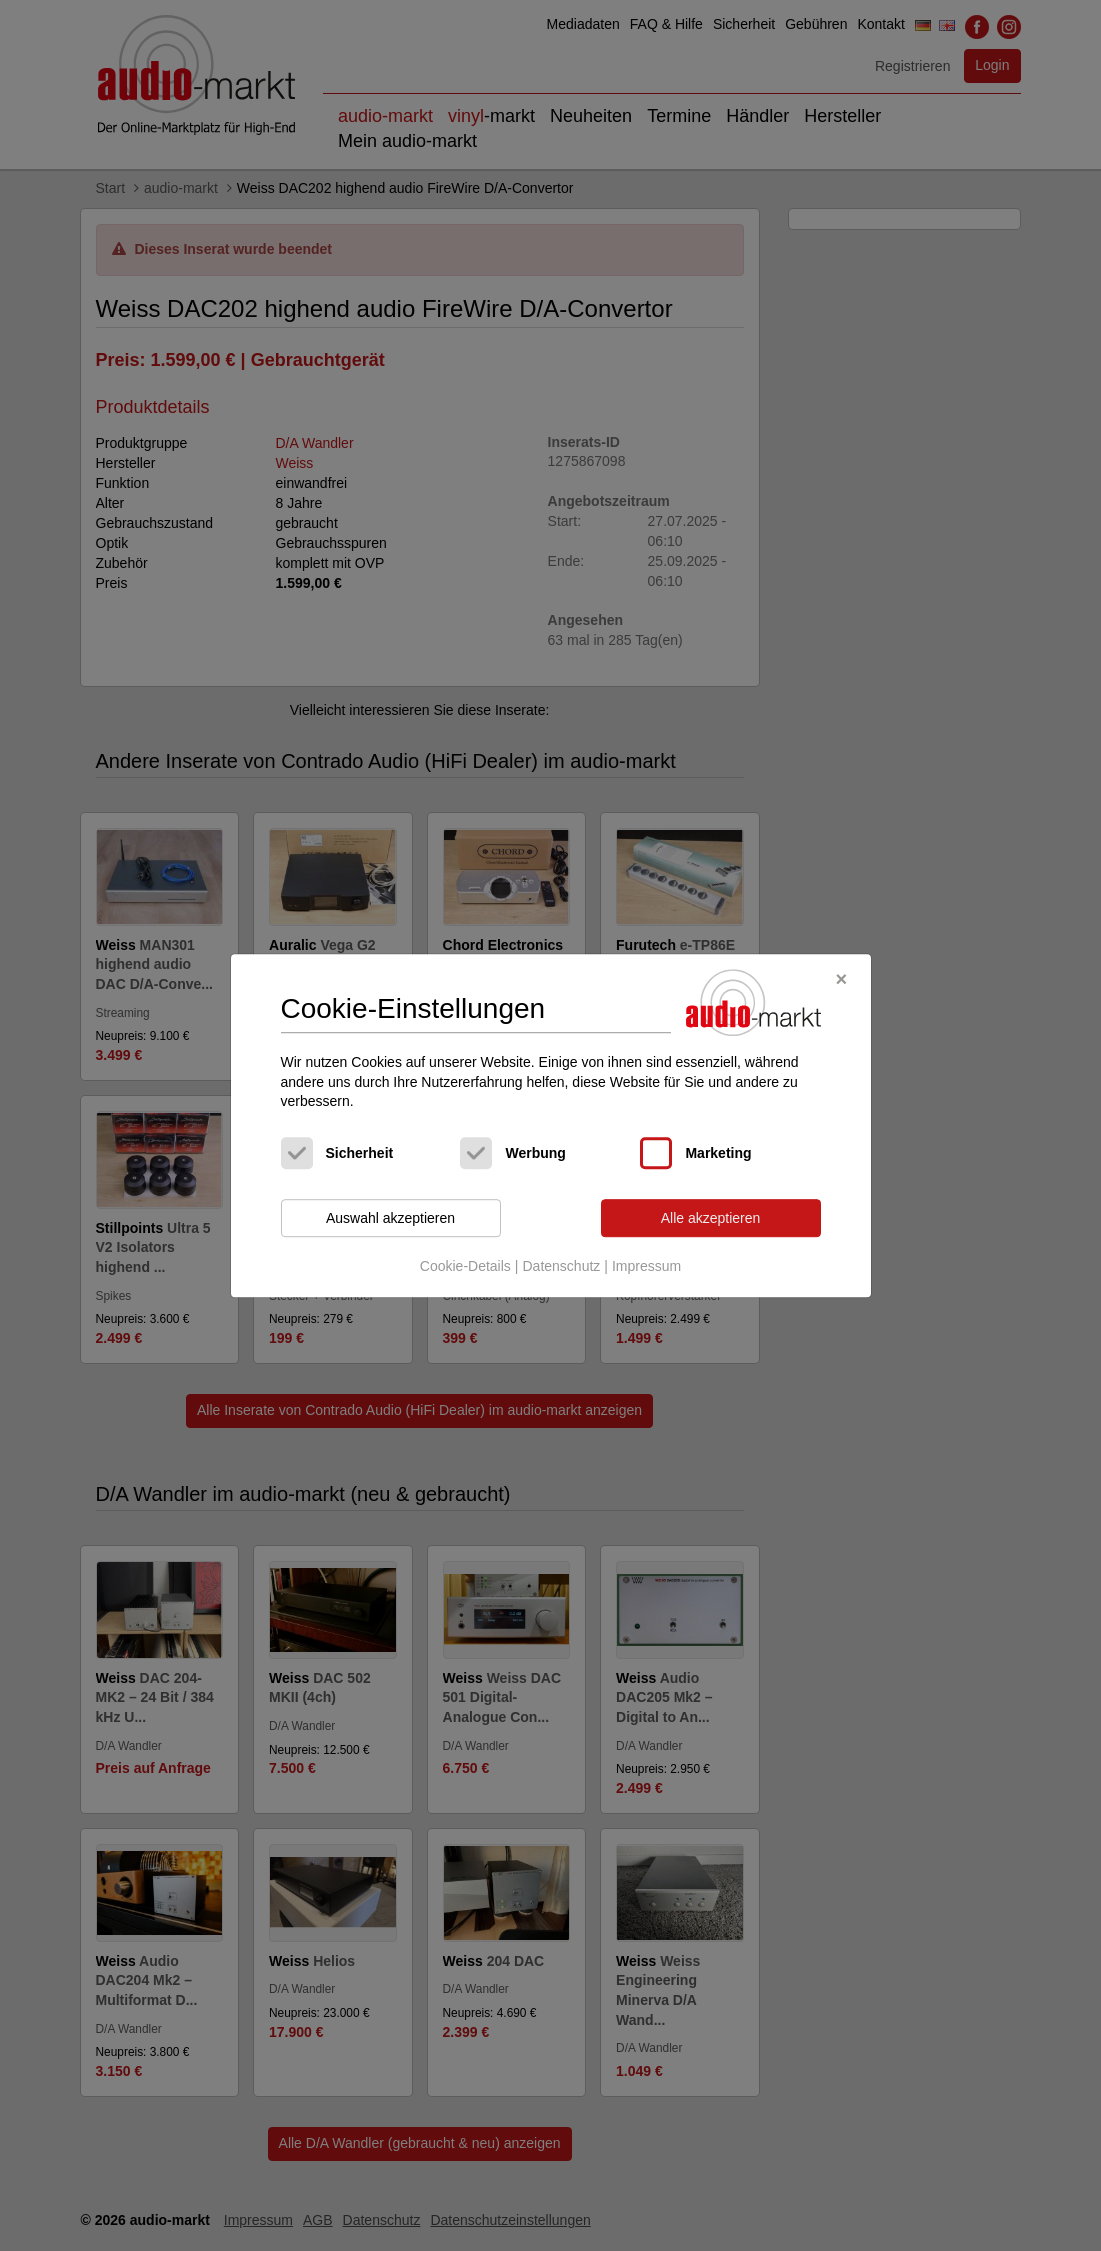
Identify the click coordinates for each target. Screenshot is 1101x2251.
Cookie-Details (465, 1267)
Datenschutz (561, 1267)
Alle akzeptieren (711, 1218)
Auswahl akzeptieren (390, 1218)
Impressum (646, 1267)
